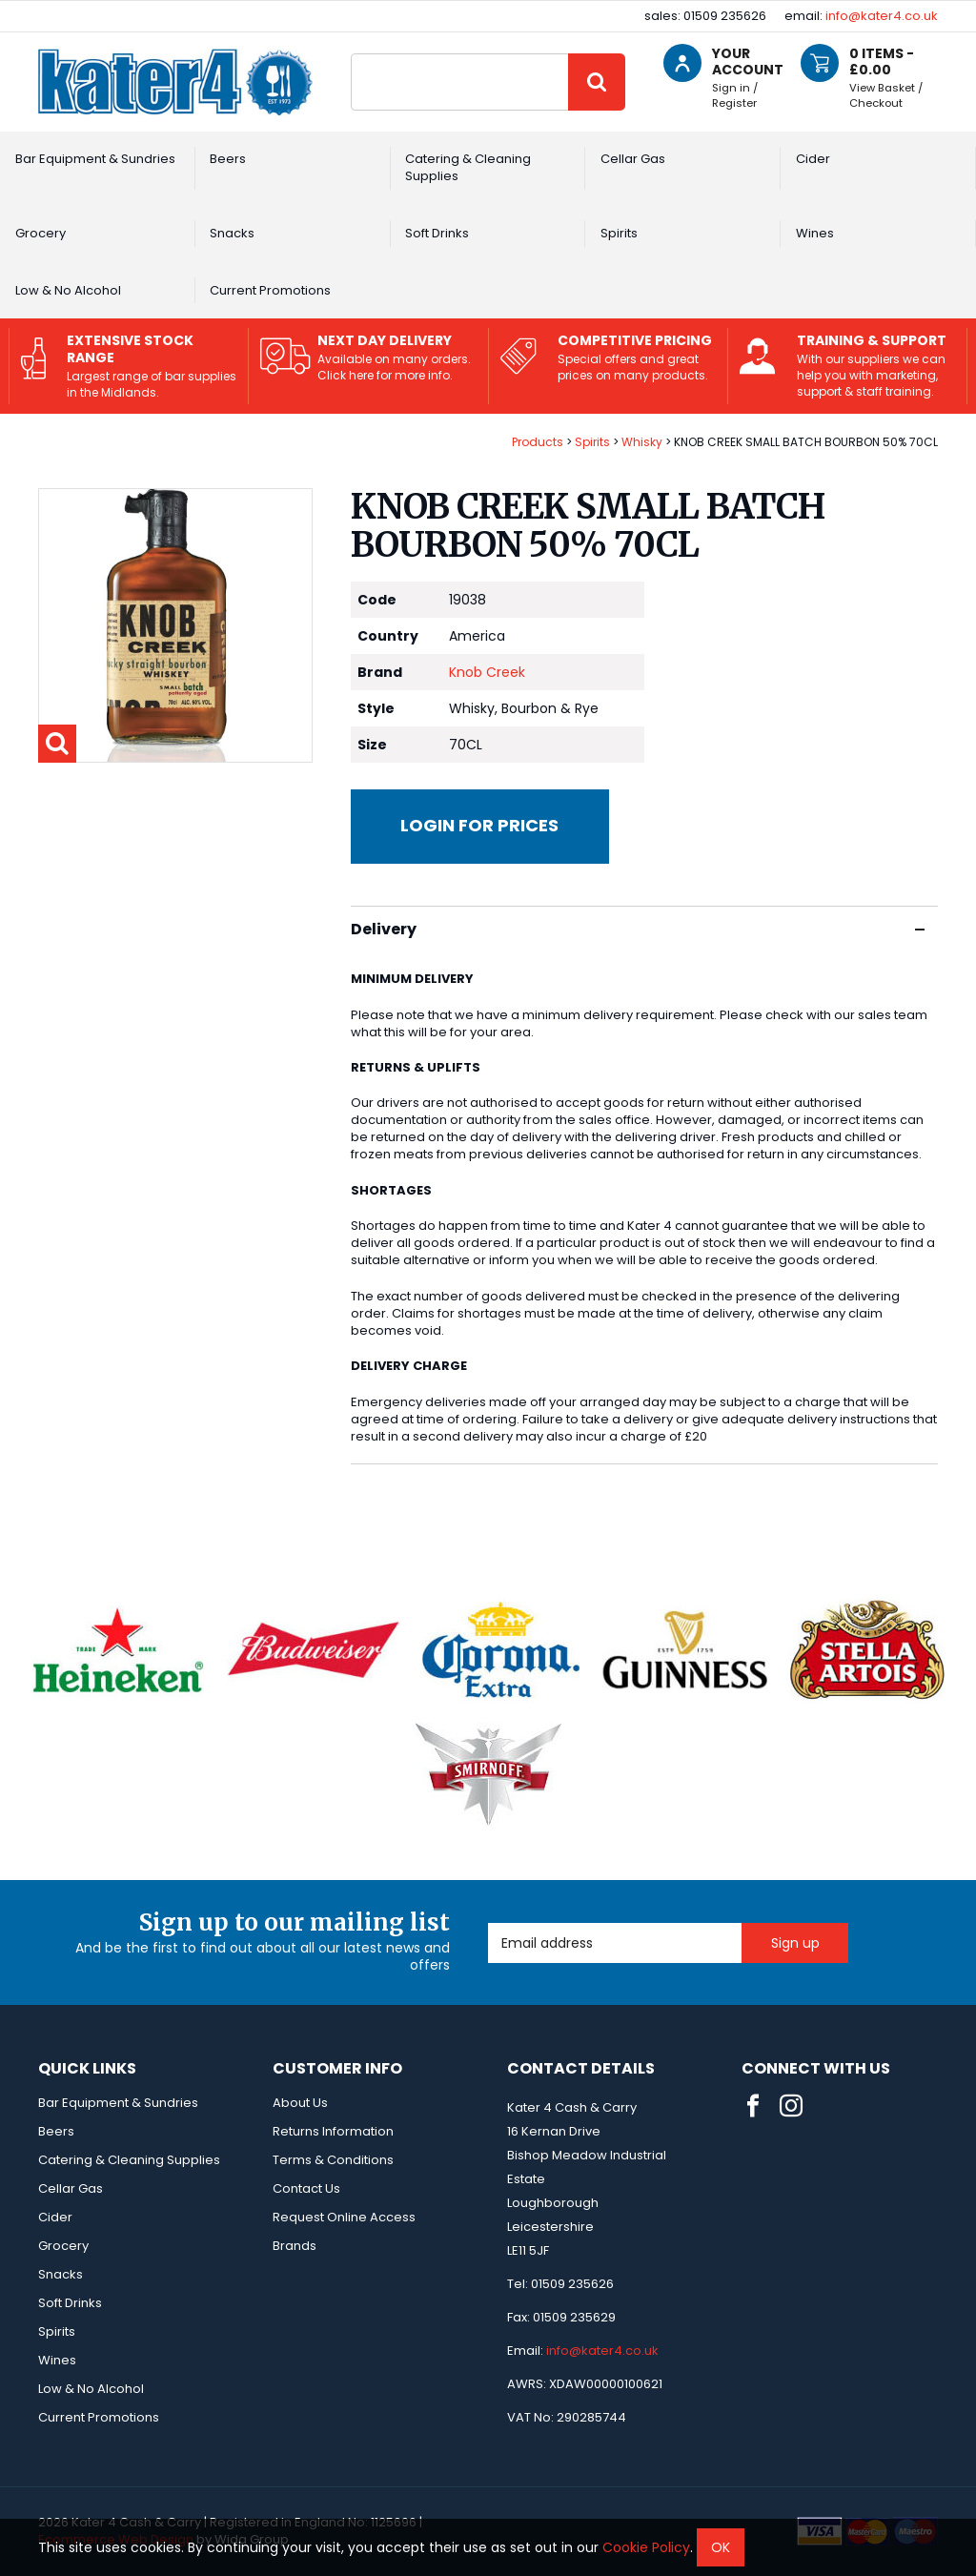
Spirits (619, 233)
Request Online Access (344, 2217)
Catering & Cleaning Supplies (468, 167)
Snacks (232, 233)
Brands (294, 2246)
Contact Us (306, 2188)
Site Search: (351, 53)
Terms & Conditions (333, 2160)
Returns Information (333, 2131)
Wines (815, 233)
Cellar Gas (632, 159)
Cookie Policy (646, 2547)
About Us (300, 2103)
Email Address (488, 1923)
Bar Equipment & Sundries (95, 159)
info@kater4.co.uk (881, 16)
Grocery (40, 233)
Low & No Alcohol (68, 290)
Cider (813, 159)
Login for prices (479, 825)
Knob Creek (487, 672)
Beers (228, 159)
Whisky (641, 442)
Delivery (638, 929)
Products (537, 442)
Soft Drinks (437, 233)
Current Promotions (270, 290)
